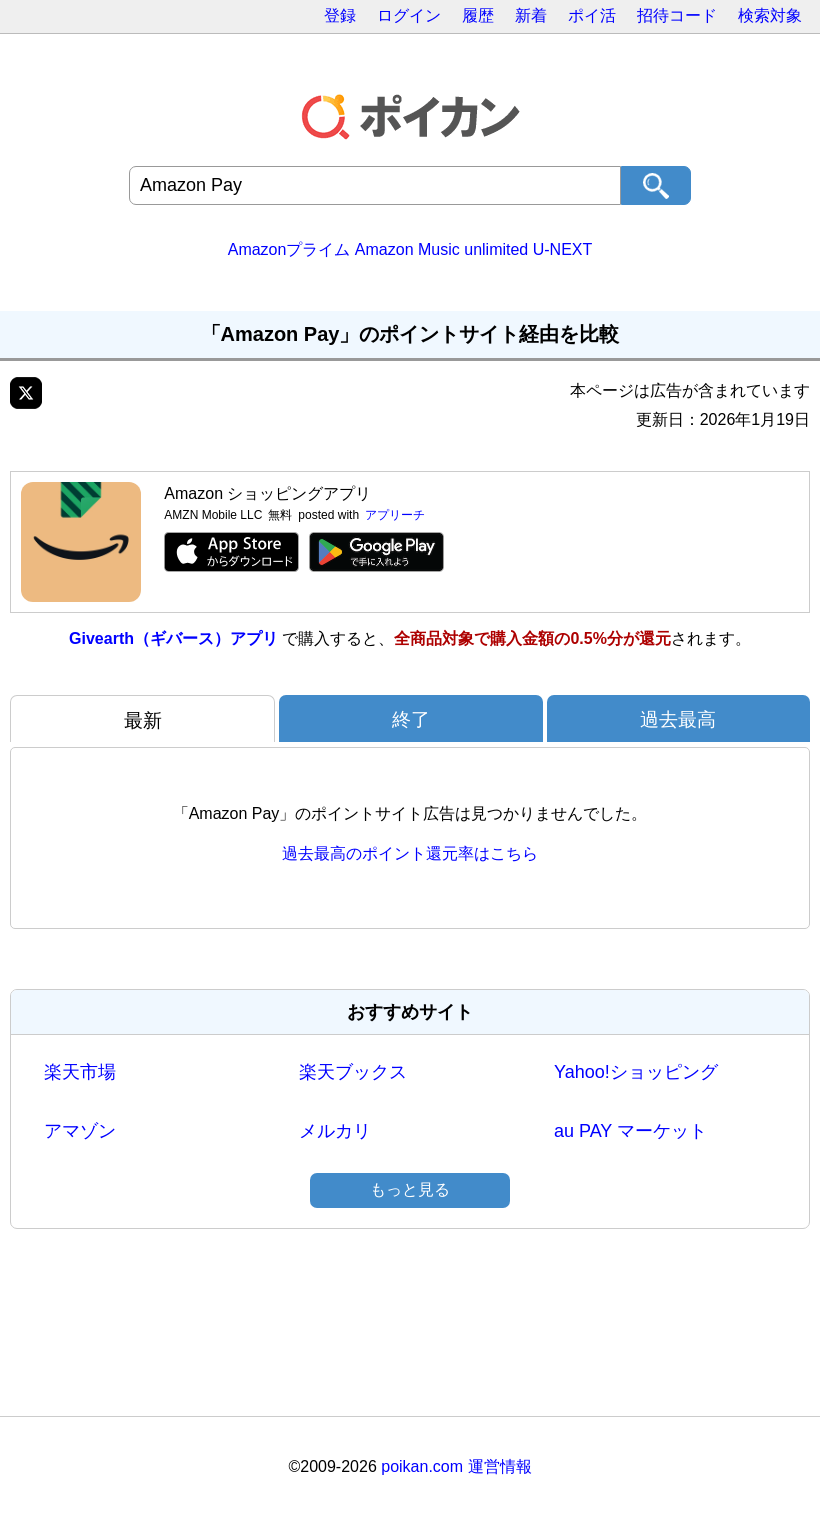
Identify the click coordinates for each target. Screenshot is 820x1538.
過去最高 (678, 719)
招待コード (677, 15)
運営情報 (500, 1466)
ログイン (409, 15)
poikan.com (422, 1466)
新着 (531, 15)
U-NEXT (563, 249)
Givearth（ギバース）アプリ (173, 638)
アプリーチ (395, 515)
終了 (411, 719)
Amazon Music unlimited (441, 249)
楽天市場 (80, 1072)
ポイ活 (592, 15)
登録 (340, 15)
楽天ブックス (353, 1072)
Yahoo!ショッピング (636, 1072)
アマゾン (80, 1131)
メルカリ (335, 1131)
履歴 (478, 15)
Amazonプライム (289, 249)
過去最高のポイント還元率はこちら (410, 853)
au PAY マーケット (630, 1131)
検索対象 (770, 15)
